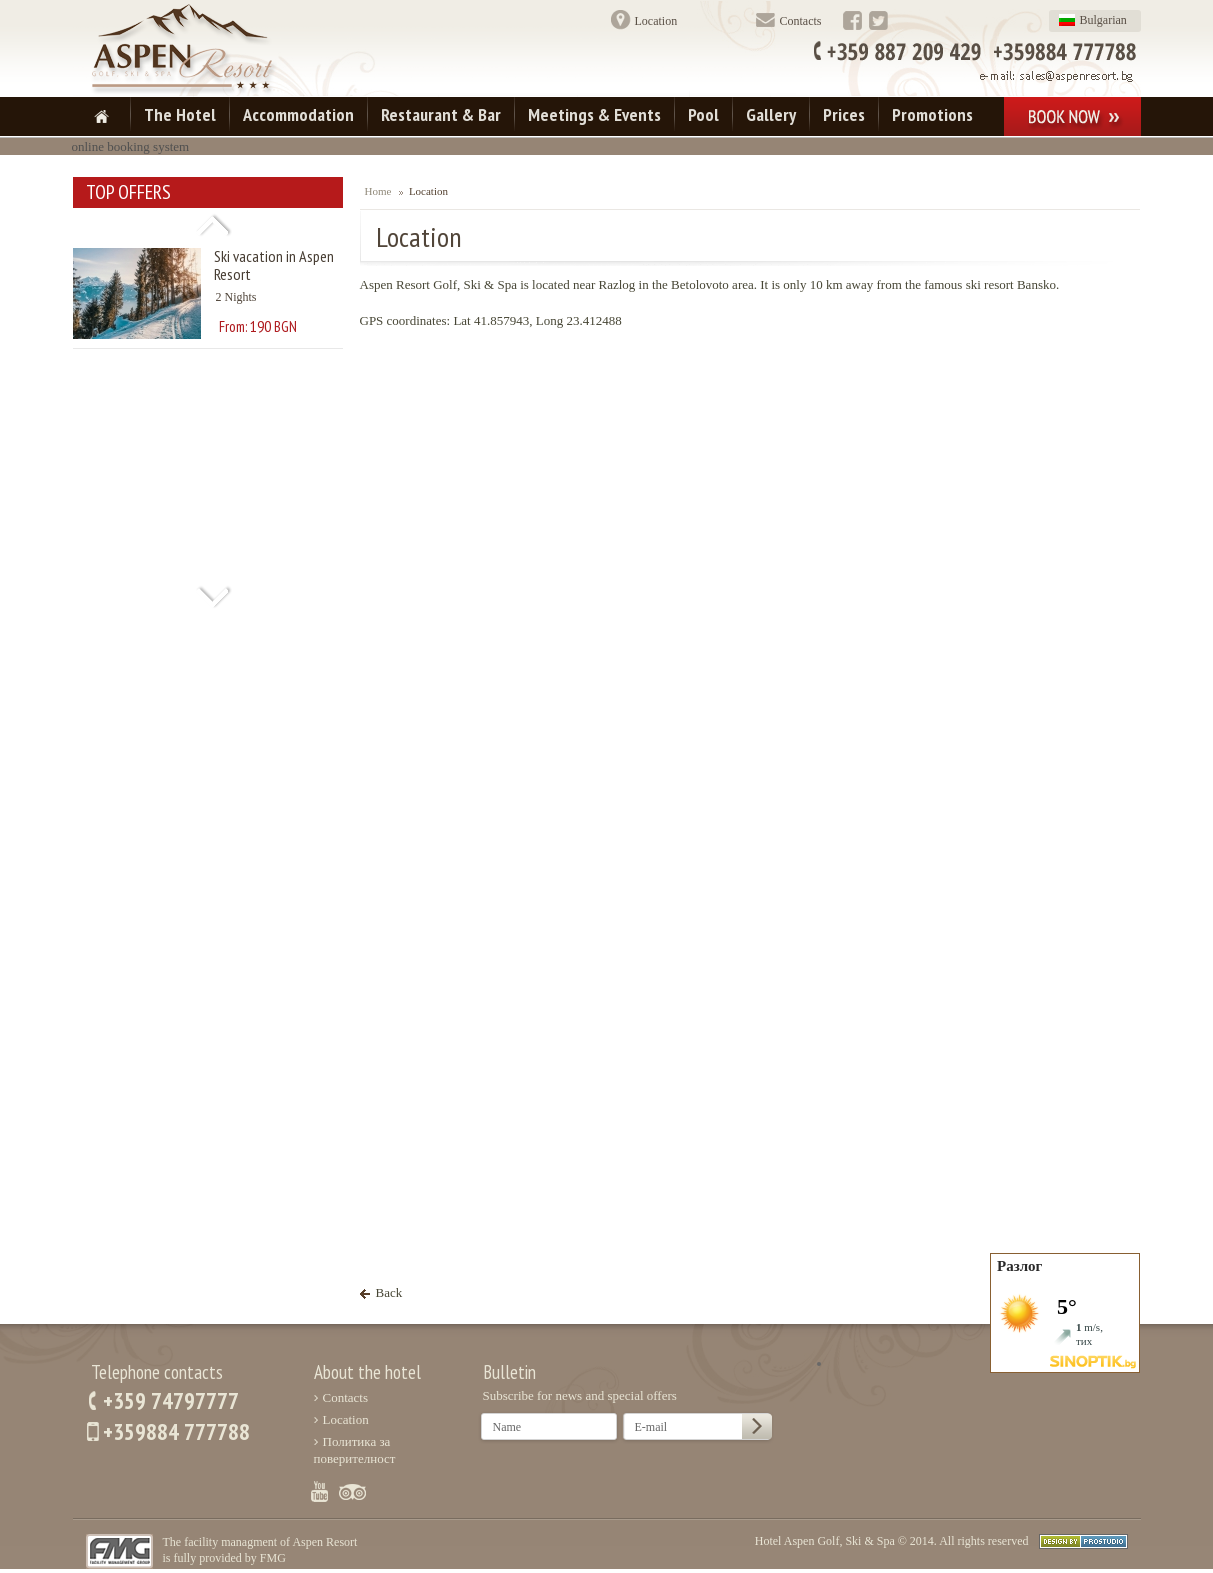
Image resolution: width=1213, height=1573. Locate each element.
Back (389, 1292)
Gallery (771, 114)
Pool (703, 114)
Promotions (932, 114)
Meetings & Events (594, 114)
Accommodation (298, 114)
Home (378, 191)
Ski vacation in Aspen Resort (274, 265)
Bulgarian (1103, 20)
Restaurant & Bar (441, 114)
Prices (844, 114)
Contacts (801, 21)
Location (656, 21)
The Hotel (180, 114)
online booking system (131, 146)
